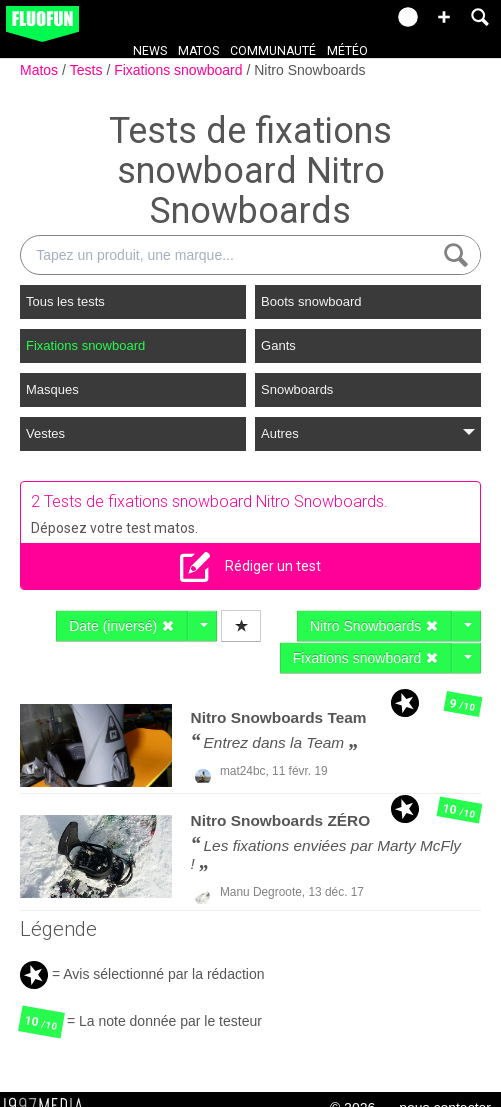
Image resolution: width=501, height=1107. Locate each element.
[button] (444, 17)
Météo (347, 51)
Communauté (273, 51)
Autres (368, 433)
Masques (52, 389)
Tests (88, 70)
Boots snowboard (311, 301)
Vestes (45, 433)
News (150, 51)
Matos (198, 51)
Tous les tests (65, 301)
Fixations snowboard (180, 70)
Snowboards (297, 389)
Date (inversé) (122, 626)
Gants (278, 345)
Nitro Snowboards (309, 70)
